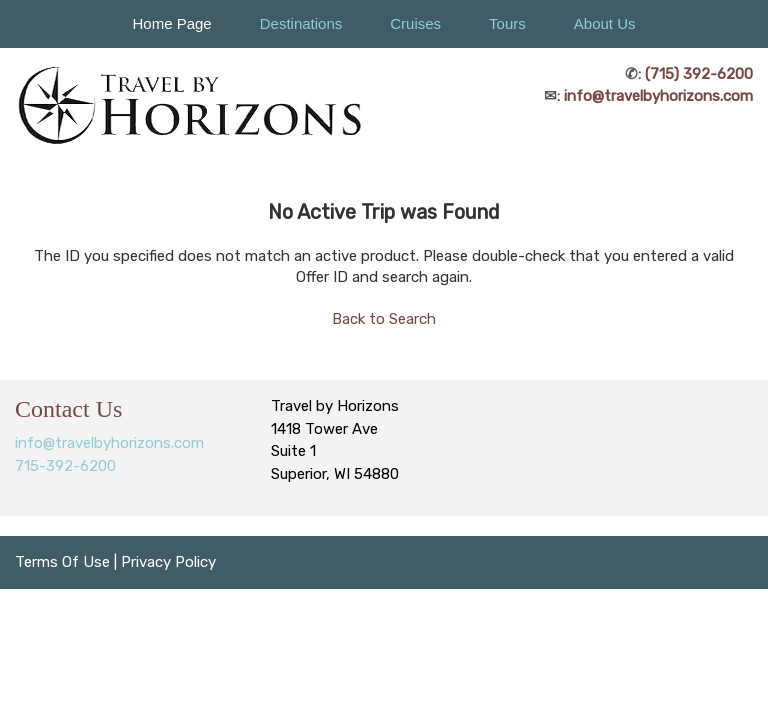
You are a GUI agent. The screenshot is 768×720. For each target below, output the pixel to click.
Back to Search (384, 319)
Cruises (415, 23)
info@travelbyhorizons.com (658, 96)
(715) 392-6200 (699, 74)
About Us (605, 23)
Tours (507, 23)
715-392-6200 (65, 466)
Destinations (301, 23)
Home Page (171, 23)
